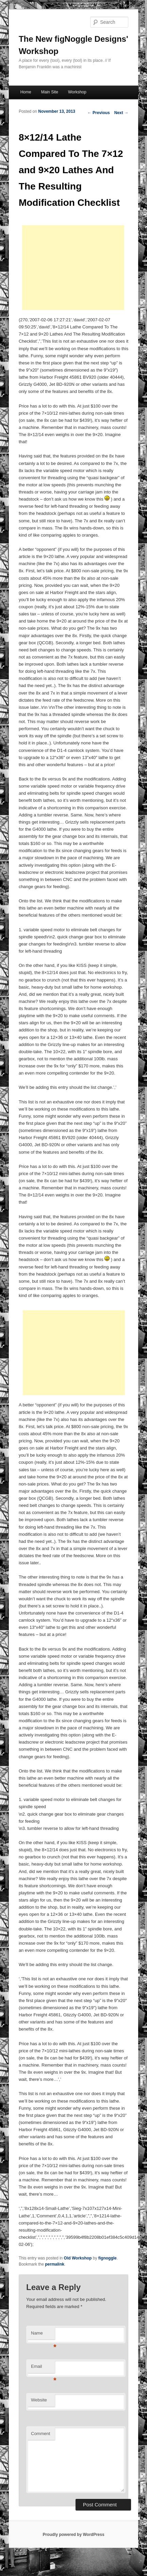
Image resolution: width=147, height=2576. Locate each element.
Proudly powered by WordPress (73, 2534)
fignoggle (107, 2258)
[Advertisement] (73, 267)
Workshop (77, 92)
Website (39, 2399)
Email (43, 2368)
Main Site (49, 92)
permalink (54, 2264)
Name (43, 2335)
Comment (40, 2433)
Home (25, 92)
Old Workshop (78, 2258)
